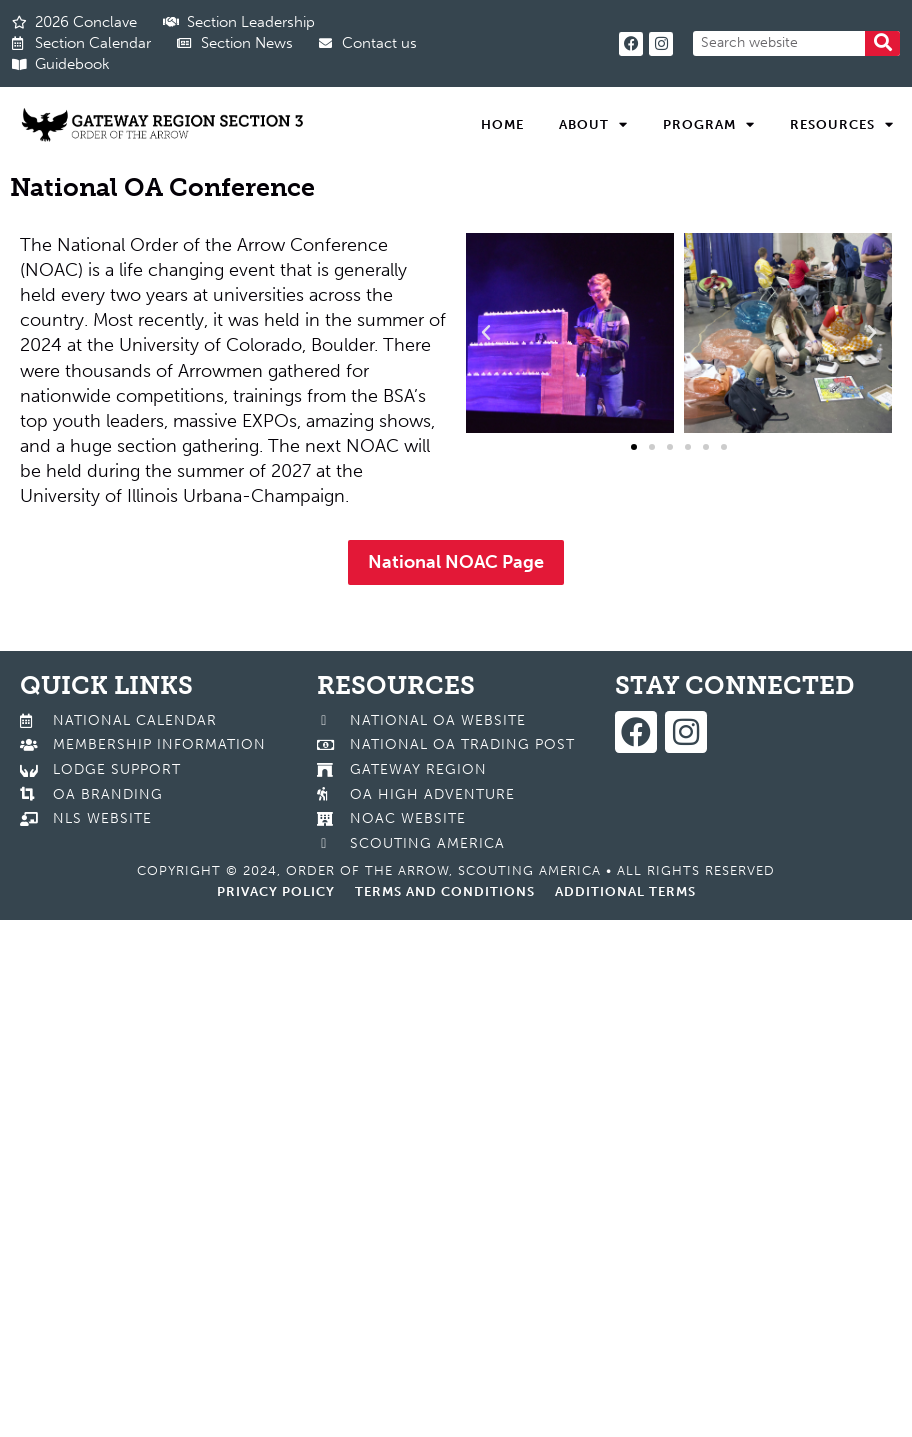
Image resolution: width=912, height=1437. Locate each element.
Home (502, 124)
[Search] (882, 43)
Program (709, 125)
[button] (486, 333)
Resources (842, 125)
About (593, 125)
